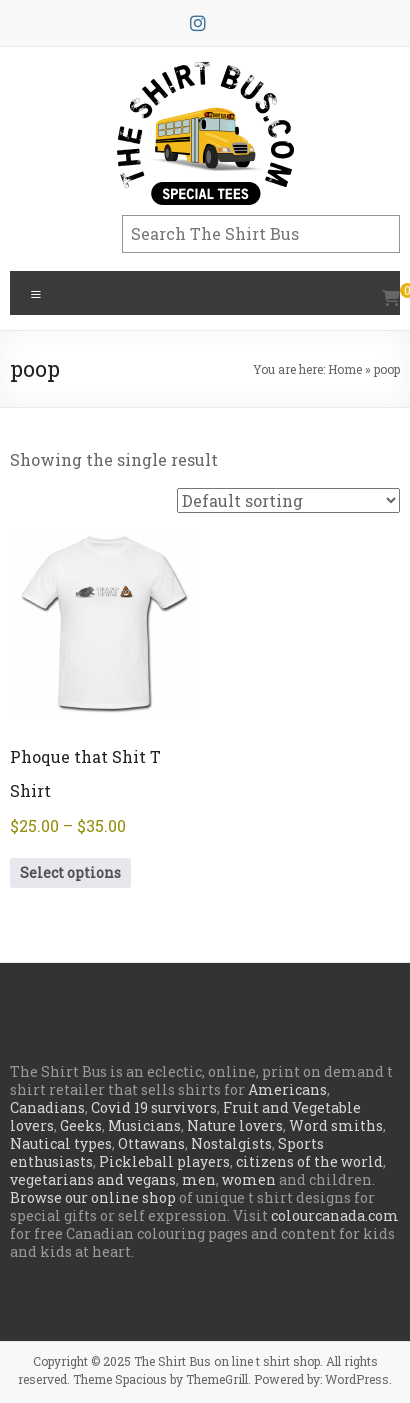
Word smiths (336, 1125)
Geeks (81, 1125)
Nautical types (61, 1143)
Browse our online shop (93, 1197)
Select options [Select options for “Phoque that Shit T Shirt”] (70, 872)
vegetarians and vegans (93, 1179)
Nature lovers (235, 1125)
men (199, 1179)
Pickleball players (164, 1161)
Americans (287, 1089)
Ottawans (151, 1143)
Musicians (144, 1125)
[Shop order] (288, 500)
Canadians (47, 1107)
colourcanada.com (335, 1215)
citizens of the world (309, 1161)
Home (345, 369)
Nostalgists (231, 1143)
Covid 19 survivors (154, 1107)
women (249, 1179)
